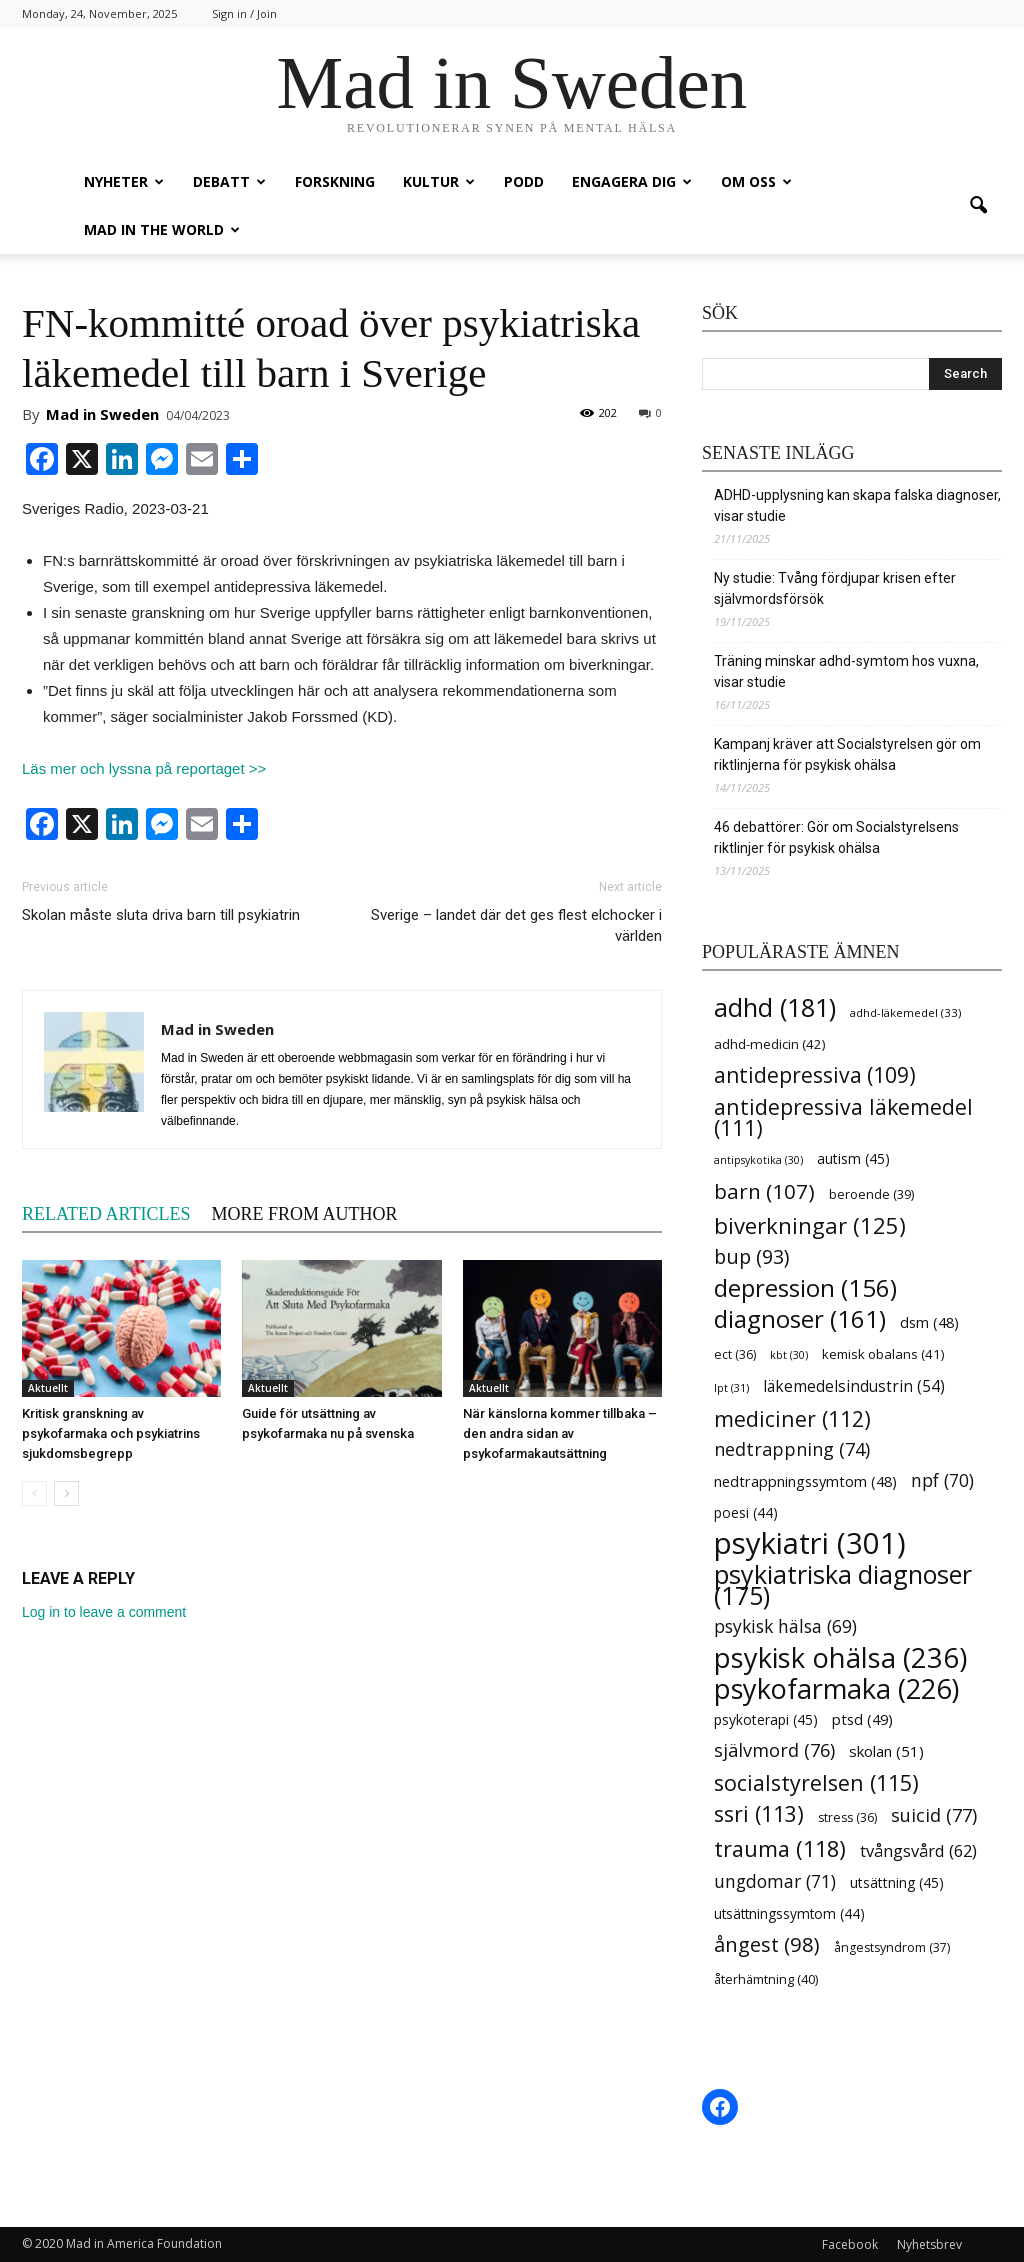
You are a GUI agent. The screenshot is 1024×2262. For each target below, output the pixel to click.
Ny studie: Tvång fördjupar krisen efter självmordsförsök (835, 588)
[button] (978, 206)
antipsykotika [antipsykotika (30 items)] (758, 1160)
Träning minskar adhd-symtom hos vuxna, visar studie (846, 671)
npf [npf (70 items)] (942, 1480)
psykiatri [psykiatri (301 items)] (810, 1543)
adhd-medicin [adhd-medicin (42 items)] (770, 1044)
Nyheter (124, 181)
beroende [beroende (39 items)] (871, 1194)
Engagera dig (632, 181)
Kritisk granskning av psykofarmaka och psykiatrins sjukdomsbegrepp (111, 1433)
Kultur (439, 181)
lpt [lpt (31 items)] (731, 1387)
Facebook (850, 2244)
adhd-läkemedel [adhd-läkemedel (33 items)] (905, 1012)
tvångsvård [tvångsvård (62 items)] (918, 1850)
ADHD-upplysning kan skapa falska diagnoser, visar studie (857, 505)
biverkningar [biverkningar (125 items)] (810, 1225)
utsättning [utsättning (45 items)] (897, 1882)
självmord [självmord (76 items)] (774, 1750)
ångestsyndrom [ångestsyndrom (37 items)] (892, 1947)
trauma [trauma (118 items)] (780, 1848)
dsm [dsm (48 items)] (929, 1322)
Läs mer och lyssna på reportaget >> (144, 768)
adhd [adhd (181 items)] (775, 1007)
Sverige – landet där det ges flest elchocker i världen (516, 925)
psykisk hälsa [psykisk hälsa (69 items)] (785, 1626)
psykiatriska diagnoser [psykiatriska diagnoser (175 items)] (843, 1585)
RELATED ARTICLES (106, 1214)
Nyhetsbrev (929, 2244)
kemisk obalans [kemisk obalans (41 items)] (883, 1354)
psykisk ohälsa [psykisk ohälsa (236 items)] (840, 1657)
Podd (524, 181)
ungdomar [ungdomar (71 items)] (775, 1881)
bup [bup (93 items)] (751, 1256)
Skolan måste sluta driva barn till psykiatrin (161, 915)
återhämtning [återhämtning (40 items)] (766, 1979)
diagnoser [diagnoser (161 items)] (800, 1318)
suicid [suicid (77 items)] (934, 1815)
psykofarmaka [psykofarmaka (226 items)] (836, 1688)
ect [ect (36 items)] (735, 1354)
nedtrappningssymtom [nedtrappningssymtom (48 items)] (805, 1481)
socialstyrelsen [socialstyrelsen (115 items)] (816, 1782)
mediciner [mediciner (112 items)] (792, 1418)
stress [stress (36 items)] (847, 1817)
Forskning (335, 181)
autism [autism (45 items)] (853, 1158)
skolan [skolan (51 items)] (886, 1751)
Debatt (229, 181)
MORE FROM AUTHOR (304, 1214)
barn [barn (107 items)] (764, 1191)
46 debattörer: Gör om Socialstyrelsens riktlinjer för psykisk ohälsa (836, 837)
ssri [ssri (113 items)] (759, 1813)
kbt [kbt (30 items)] (789, 1355)
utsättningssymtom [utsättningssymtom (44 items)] (789, 1913)
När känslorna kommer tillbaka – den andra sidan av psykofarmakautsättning (560, 1433)
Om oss (756, 181)
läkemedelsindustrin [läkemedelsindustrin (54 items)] (854, 1386)
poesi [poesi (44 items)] (746, 1512)
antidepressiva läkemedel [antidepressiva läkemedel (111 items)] (843, 1117)
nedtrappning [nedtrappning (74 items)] (792, 1449)
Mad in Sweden (102, 414)
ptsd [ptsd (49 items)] (862, 1719)
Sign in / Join (244, 13)
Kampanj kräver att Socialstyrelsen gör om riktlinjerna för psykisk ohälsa (847, 754)
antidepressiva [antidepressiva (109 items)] (815, 1075)
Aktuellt (48, 1388)
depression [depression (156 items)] (805, 1287)
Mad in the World (162, 229)
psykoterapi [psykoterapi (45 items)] (766, 1719)
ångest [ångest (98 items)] (767, 1944)
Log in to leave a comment (104, 1612)
